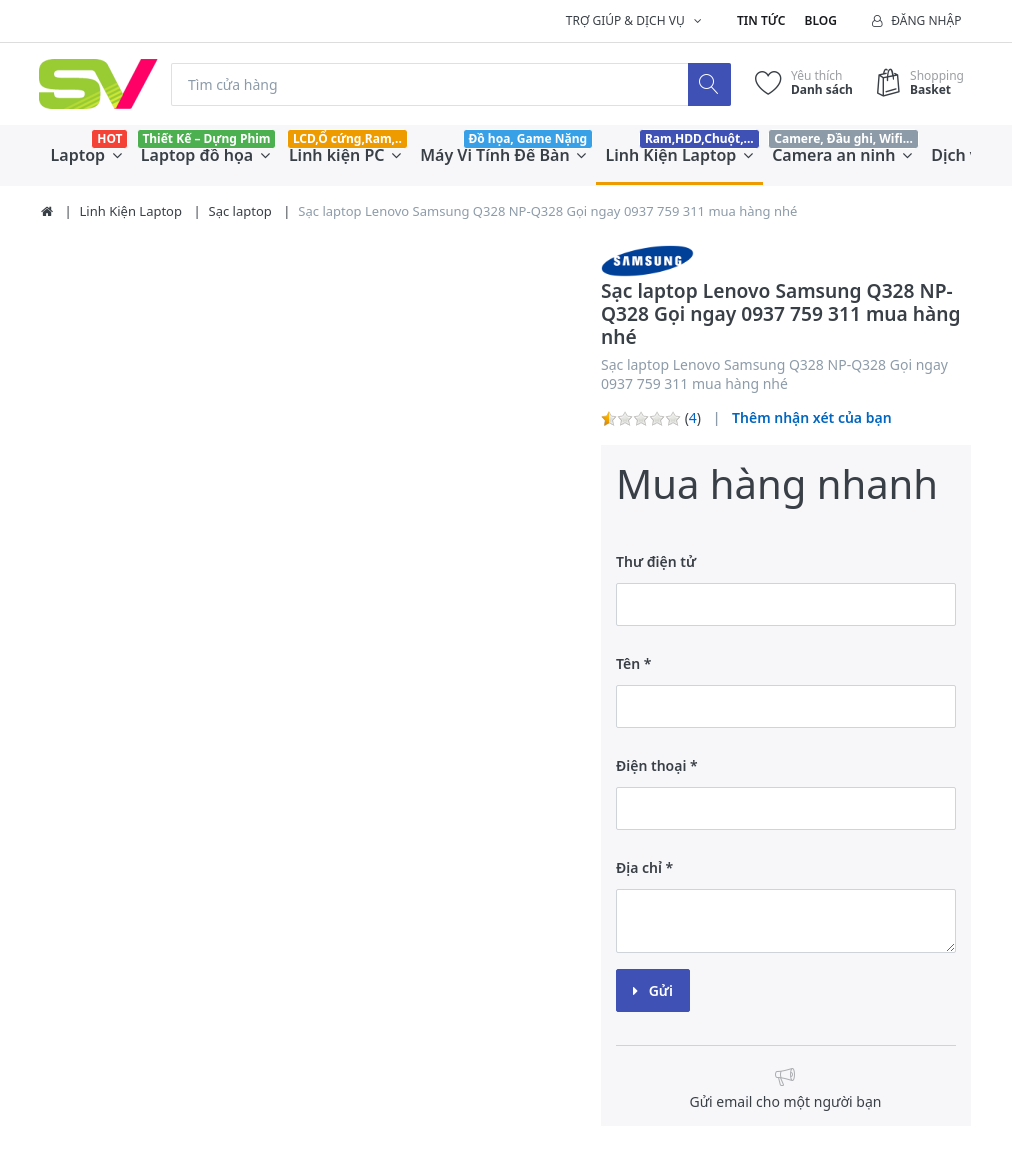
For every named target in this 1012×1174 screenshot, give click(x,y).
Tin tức (761, 20)
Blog (821, 20)
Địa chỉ (639, 867)
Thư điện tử (656, 561)
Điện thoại (651, 765)
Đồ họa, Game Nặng (527, 138)
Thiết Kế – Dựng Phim (206, 138)
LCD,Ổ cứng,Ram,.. (347, 138)
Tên (628, 663)
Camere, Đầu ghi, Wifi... (843, 138)
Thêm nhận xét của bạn (812, 417)
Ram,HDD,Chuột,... (699, 138)
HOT (109, 138)
